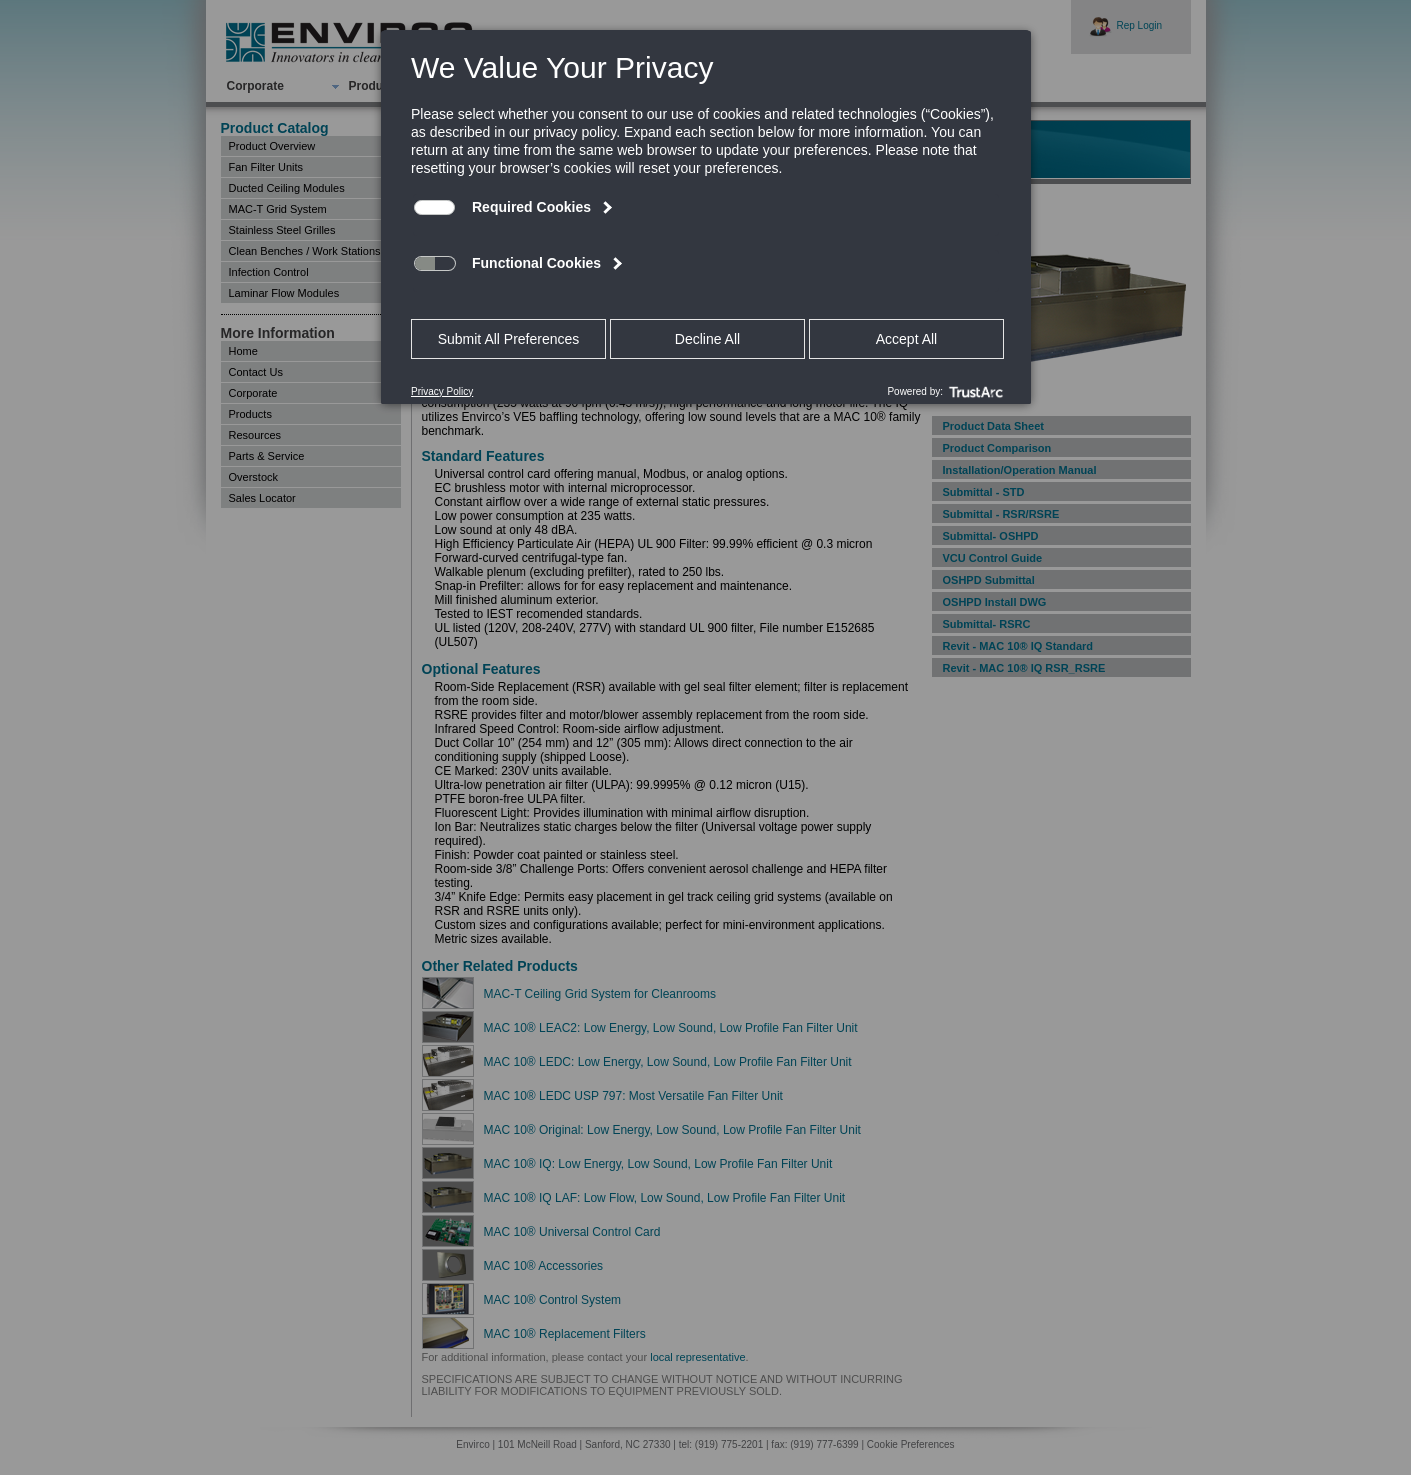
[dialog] (706, 216)
